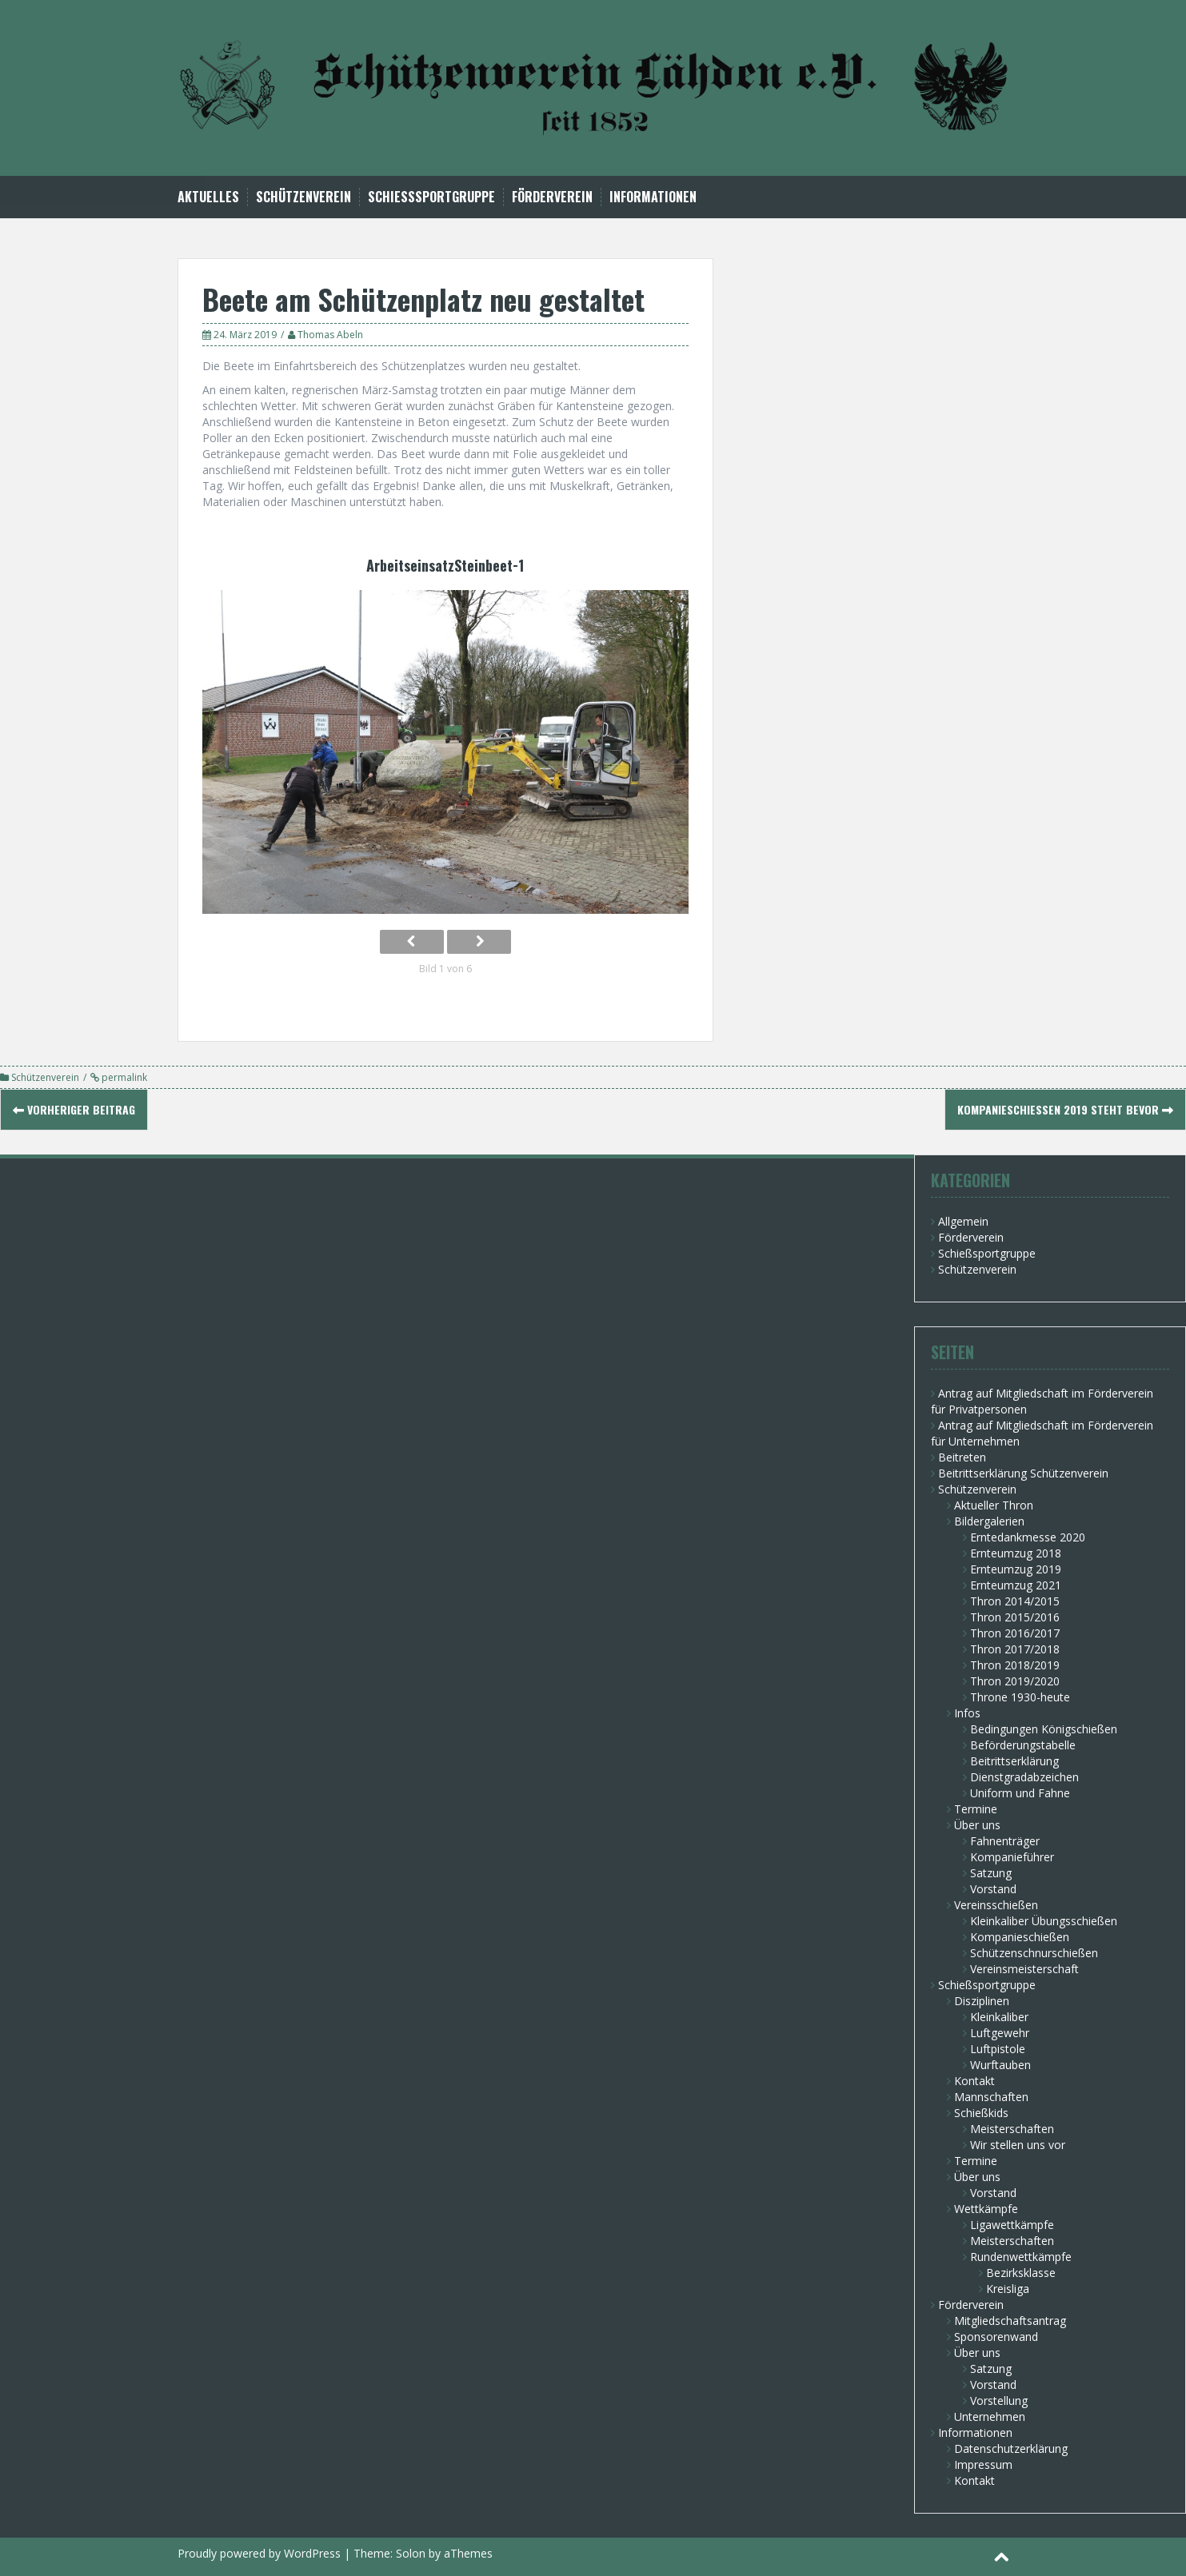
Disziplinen (981, 2000)
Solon (410, 2553)
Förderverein (552, 197)
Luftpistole (997, 2048)
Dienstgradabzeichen (1024, 1776)
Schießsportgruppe (431, 197)
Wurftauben (1000, 2064)
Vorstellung (999, 2400)
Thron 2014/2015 (1015, 1601)
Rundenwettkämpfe (1021, 2256)
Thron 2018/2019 (1015, 1665)
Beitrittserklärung (1014, 1761)
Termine (975, 1808)
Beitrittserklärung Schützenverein (1023, 1473)
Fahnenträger (1005, 1840)
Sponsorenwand (996, 2336)
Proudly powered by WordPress (259, 2553)
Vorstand (993, 1888)
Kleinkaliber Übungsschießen (1043, 1920)
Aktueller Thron (993, 1505)
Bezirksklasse (1021, 2272)
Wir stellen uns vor (1017, 2144)
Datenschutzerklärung (1011, 2448)
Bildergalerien (989, 1521)
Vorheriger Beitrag (74, 1109)
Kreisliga (1007, 2288)
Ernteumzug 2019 (1015, 1569)
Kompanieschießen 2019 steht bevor (1065, 1109)
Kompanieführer (1012, 1856)
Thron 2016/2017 (1015, 1633)
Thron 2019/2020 (1015, 1681)
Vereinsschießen (996, 1904)
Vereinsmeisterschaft (1024, 1968)
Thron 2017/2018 (1015, 1649)
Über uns (977, 1824)
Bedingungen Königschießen (1043, 1729)
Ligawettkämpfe (1012, 2224)
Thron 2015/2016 (1015, 1617)
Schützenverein (303, 197)
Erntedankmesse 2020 (1027, 1537)
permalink (123, 1077)
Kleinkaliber (999, 2016)
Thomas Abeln (330, 334)
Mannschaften (991, 2096)
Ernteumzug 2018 (1015, 1553)
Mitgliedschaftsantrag (1010, 2320)
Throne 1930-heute (1020, 1697)
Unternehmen (989, 2416)
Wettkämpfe (986, 2208)
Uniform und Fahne (1020, 1792)
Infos (967, 1713)
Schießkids (981, 2112)
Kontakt (974, 2080)
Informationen (653, 197)
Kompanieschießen (1019, 1936)
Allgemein (963, 1221)
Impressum (983, 2464)
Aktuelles (208, 197)
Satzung (991, 1872)
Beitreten (962, 1457)
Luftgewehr (999, 2032)
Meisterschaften (1012, 2128)
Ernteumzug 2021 (1015, 1585)
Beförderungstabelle (1023, 1745)
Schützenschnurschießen (1034, 1952)
